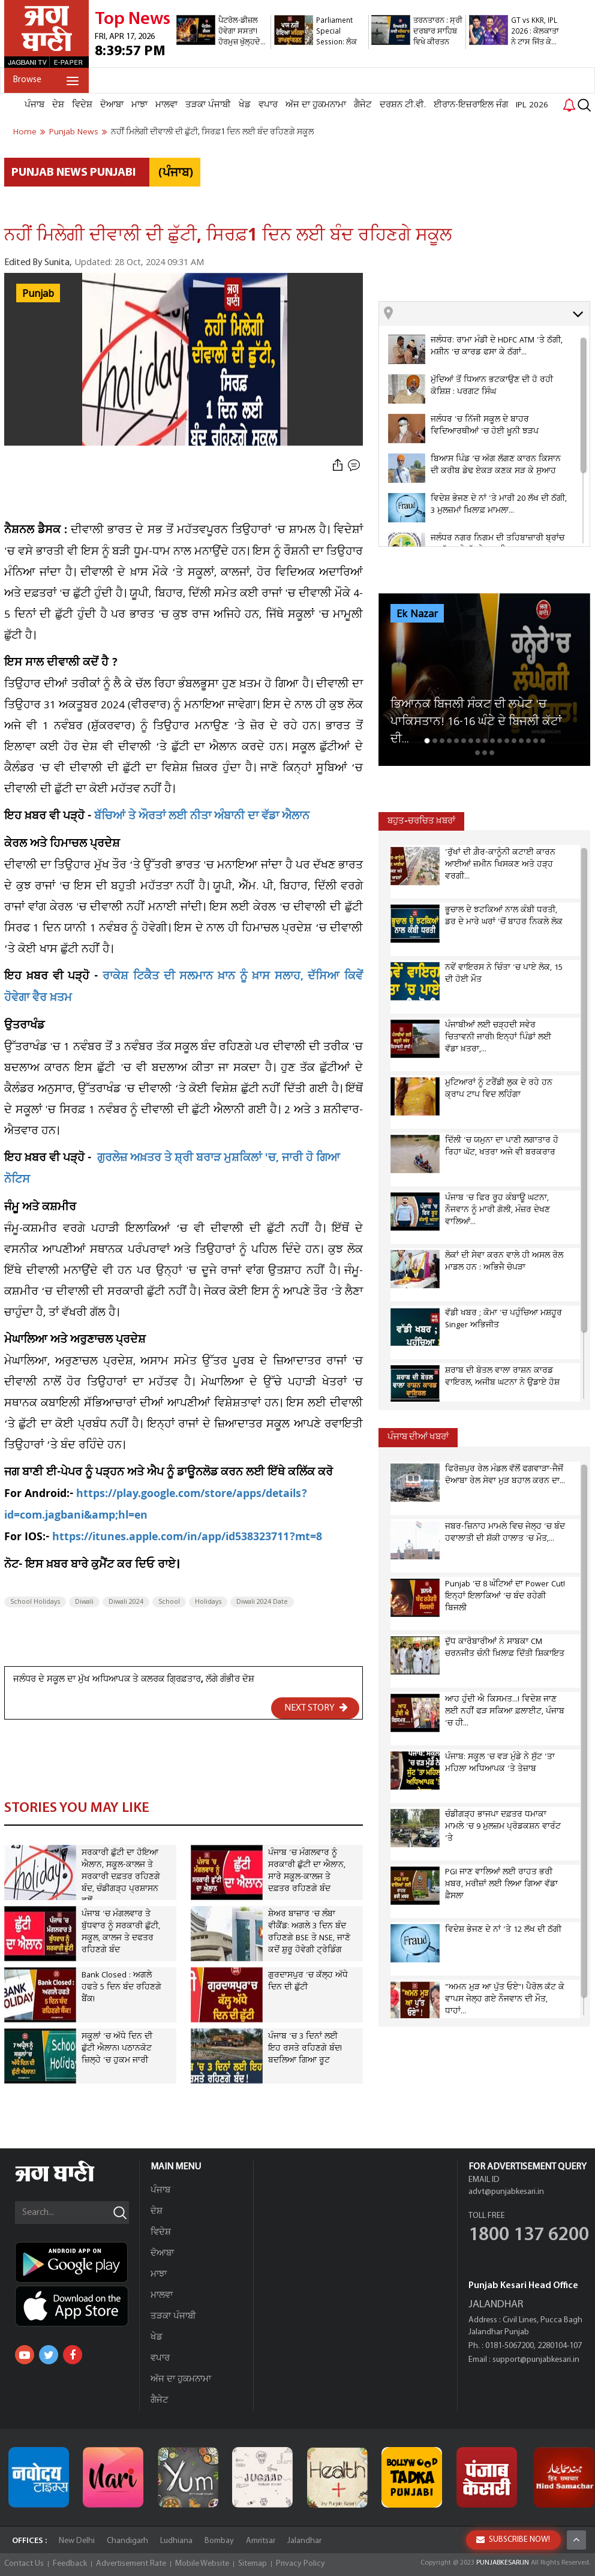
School (169, 1602)
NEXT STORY (316, 1707)
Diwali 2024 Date (262, 1602)
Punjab (38, 294)
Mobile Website (202, 2563)
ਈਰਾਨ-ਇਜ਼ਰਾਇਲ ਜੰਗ (471, 105)
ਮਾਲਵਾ (166, 105)
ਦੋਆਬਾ (112, 105)
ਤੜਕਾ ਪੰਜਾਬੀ (208, 105)
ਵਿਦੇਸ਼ (82, 105)
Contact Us (24, 2563)
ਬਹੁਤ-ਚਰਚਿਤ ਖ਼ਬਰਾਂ (421, 821)
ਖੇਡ (245, 105)
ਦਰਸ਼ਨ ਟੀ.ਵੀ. (403, 105)
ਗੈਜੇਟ (363, 105)
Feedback (70, 2563)
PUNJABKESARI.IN (502, 2562)
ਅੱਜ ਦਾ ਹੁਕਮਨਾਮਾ (316, 105)
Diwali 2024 (126, 1602)
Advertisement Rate (131, 2563)
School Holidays (35, 1602)
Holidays (208, 1602)
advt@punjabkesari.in (506, 2191)
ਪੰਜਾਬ (34, 105)
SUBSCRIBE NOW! (513, 2539)
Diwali (84, 1602)
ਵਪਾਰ (268, 105)
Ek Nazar (417, 614)
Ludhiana (176, 2540)
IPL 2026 (532, 105)
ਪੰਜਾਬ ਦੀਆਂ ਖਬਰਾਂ (418, 1437)
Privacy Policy (300, 2563)
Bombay (219, 2540)
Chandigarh (127, 2540)
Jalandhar (304, 2540)
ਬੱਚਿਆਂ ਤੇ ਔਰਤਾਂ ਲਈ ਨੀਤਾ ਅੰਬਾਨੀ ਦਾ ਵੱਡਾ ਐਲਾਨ (201, 817)
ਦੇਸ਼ (58, 105)
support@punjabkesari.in (535, 2359)
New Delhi (77, 2540)
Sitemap (252, 2563)
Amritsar (260, 2540)
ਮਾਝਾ (139, 105)
